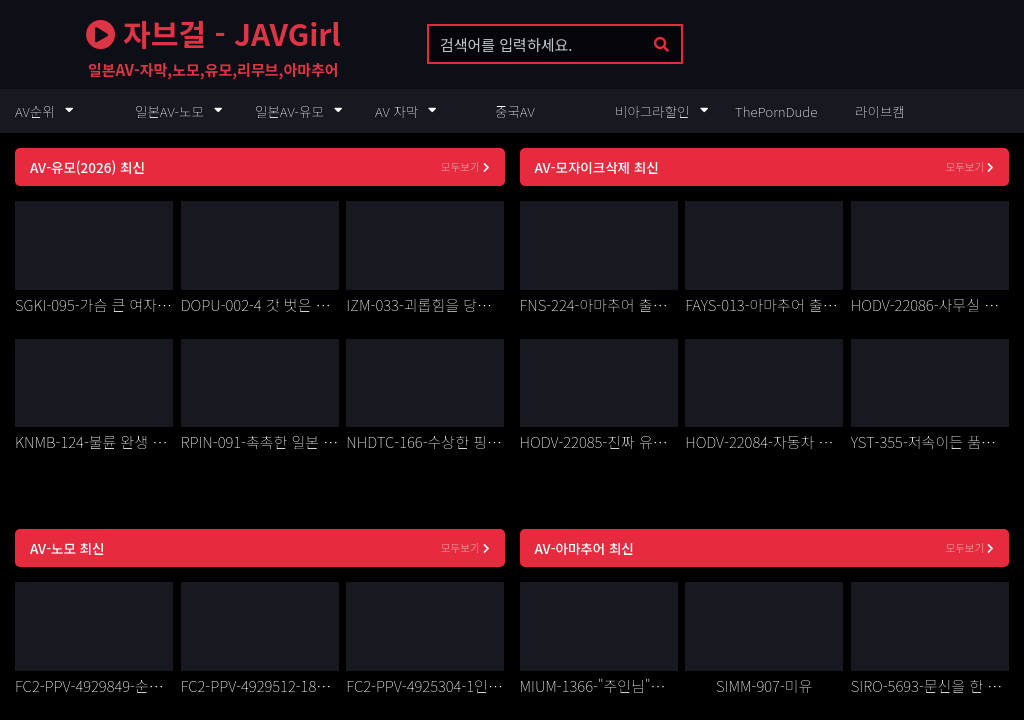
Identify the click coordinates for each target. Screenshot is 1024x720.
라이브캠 (880, 111)
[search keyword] (537, 44)
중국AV (515, 111)
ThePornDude (776, 111)
